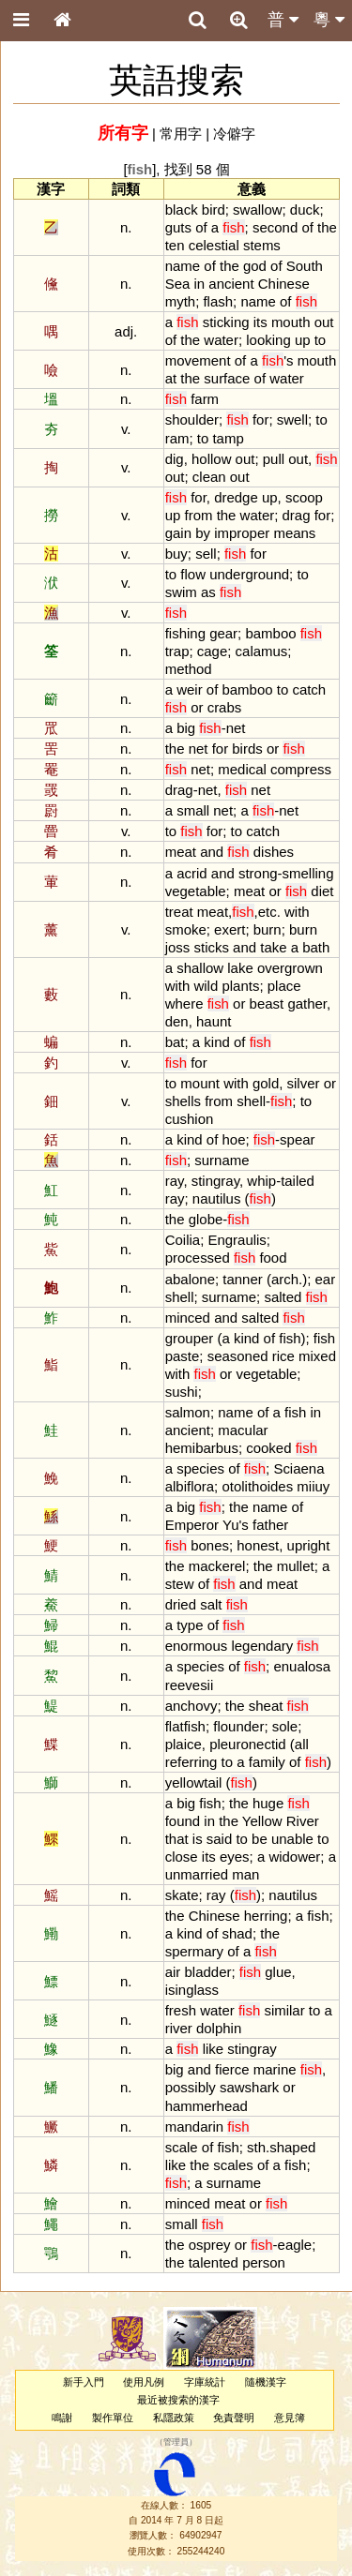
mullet (295, 1566)
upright (308, 1545)
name (182, 266)
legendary (262, 1646)
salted (282, 1297)
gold (266, 1083)
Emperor (192, 1525)
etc (267, 912)
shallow (199, 968)
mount (200, 1083)
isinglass (192, 1990)
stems (262, 245)
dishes (273, 852)
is (197, 1839)
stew (179, 1584)
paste (182, 1356)
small (192, 810)
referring (191, 1762)
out (324, 322)
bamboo (270, 633)
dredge (236, 497)
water (221, 340)
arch (284, 1279)
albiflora (189, 1486)
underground (249, 574)
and (211, 852)
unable (292, 1839)
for (260, 419)
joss (178, 947)
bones (210, 1545)
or (197, 707)
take (273, 947)
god (255, 266)
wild (205, 986)
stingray (215, 1181)
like (213, 2049)
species (200, 1468)
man (245, 1874)
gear (223, 633)
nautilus (216, 1198)
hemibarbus (201, 1448)
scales (233, 2165)
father (270, 1525)
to (320, 340)
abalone (190, 1279)
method (188, 669)
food (272, 1258)
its (260, 322)
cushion (189, 1119)
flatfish (185, 1726)
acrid (191, 873)
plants (240, 986)
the (327, 227)
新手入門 (83, 2382)
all (302, 1744)
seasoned (237, 1356)
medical (242, 769)
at (170, 378)
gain (178, 533)
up (303, 340)
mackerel (217, 1566)
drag (297, 515)
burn (267, 929)
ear (325, 1279)
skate (182, 1895)
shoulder (192, 419)
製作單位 (112, 2417)
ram (177, 438)
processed (197, 1258)
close (181, 1857)
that (177, 1839)
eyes (235, 1857)
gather (307, 1003)
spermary (194, 1951)
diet (322, 891)
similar (284, 2010)
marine (275, 2069)
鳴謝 (62, 2417)
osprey (210, 2245)
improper (241, 533)
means (294, 533)
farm (205, 399)
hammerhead (206, 2106)
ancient (230, 284)
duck (305, 209)
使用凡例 (143, 2382)
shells (183, 1101)
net (236, 728)
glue (278, 1972)
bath (315, 947)
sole (285, 1726)
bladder (208, 1972)
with (297, 912)
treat (179, 912)
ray (174, 1181)
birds (247, 748)
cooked (268, 1448)
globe (206, 1219)
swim (181, 592)
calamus (262, 651)
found (182, 1821)
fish (289, 1338)
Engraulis (236, 1240)
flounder (238, 1726)
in (200, 284)
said (219, 1839)
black (181, 209)
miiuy (313, 1486)
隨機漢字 (265, 2382)
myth (180, 301)
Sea (178, 284)
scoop (304, 497)
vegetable (195, 891)
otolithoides (257, 1486)
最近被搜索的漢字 (178, 2399)
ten (175, 245)
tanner (242, 1279)
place (284, 986)
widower (294, 1857)
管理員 (176, 2443)
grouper (189, 1338)
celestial (214, 245)
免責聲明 (233, 2417)
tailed (297, 1181)
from (199, 515)
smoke (186, 929)
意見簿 (289, 2417)
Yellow (262, 1821)
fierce (232, 2069)
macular (243, 1430)
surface (227, 378)
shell (251, 1101)
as (208, 592)
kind (216, 1042)
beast (267, 1003)
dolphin (218, 2028)
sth (256, 2147)
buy (176, 554)
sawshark (249, 2087)
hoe (233, 1139)
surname (221, 1160)
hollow (211, 459)
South (304, 266)
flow (193, 574)
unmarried (196, 1874)
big (185, 728)
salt (211, 1604)
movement (198, 360)
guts (178, 227)
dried (180, 1604)
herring (266, 1916)
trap (177, 651)
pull (273, 459)
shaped (292, 2147)
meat (180, 852)
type (189, 1625)
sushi (181, 1392)
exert (229, 929)
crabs (224, 707)
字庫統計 (204, 2382)
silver (303, 1083)
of (201, 227)
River (302, 1821)
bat (175, 1042)
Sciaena (298, 1468)
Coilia (182, 1240)
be (260, 1839)
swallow (257, 209)
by (202, 533)
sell (205, 554)
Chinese (284, 284)
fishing (185, 633)
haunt (213, 1021)
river (178, 2028)
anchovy (191, 1706)
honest (258, 1545)
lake (240, 968)
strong (258, 873)
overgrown (290, 968)
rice (283, 1356)
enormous (196, 1646)
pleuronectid (247, 1744)
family (267, 1762)
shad (237, 1933)
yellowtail (193, 1782)
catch (309, 689)
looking (268, 340)
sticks (210, 947)
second (275, 227)
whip (261, 1181)
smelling (308, 873)
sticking (226, 322)
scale (181, 2147)
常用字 (181, 134)
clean (209, 477)
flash (218, 301)
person (263, 2262)
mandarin (194, 2126)
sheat (266, 1706)
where (184, 1003)
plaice (183, 1744)
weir (189, 689)
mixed (317, 1356)
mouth (291, 322)
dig (174, 459)
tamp (227, 438)
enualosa (301, 1666)
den (177, 1021)
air (173, 1972)
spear (297, 1139)
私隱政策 (173, 2417)
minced (187, 1317)
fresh (180, 2010)
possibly (190, 2087)
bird (213, 209)
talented (213, 2262)
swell (292, 419)
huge (268, 1803)
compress (300, 769)
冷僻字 (234, 134)
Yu (230, 1525)
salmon (187, 1412)
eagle (295, 2245)
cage (212, 651)
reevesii (189, 1685)
